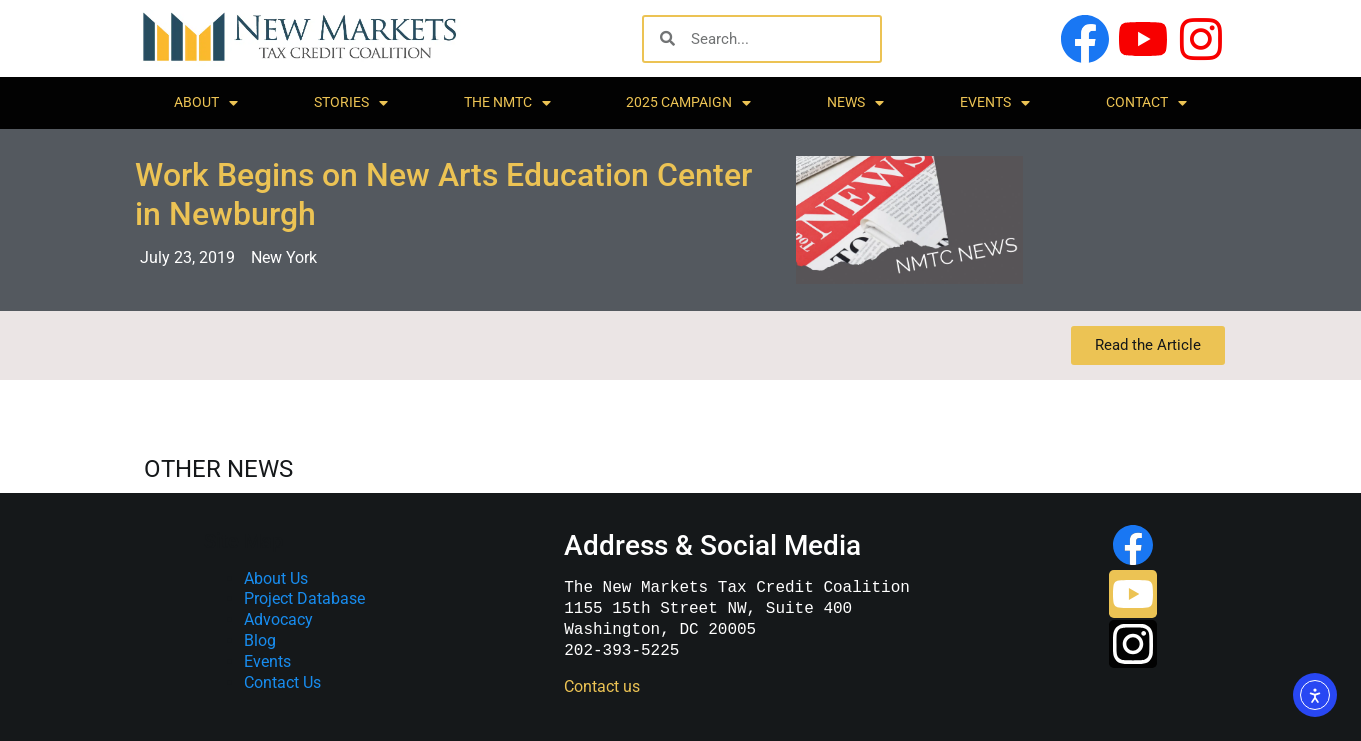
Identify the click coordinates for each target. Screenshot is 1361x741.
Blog (260, 640)
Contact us (602, 686)
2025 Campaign (688, 103)
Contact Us (282, 682)
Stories (351, 103)
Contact (1146, 103)
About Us (276, 578)
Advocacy (278, 619)
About (206, 103)
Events (995, 103)
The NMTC (507, 103)
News (855, 103)
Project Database (304, 598)
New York (284, 257)
